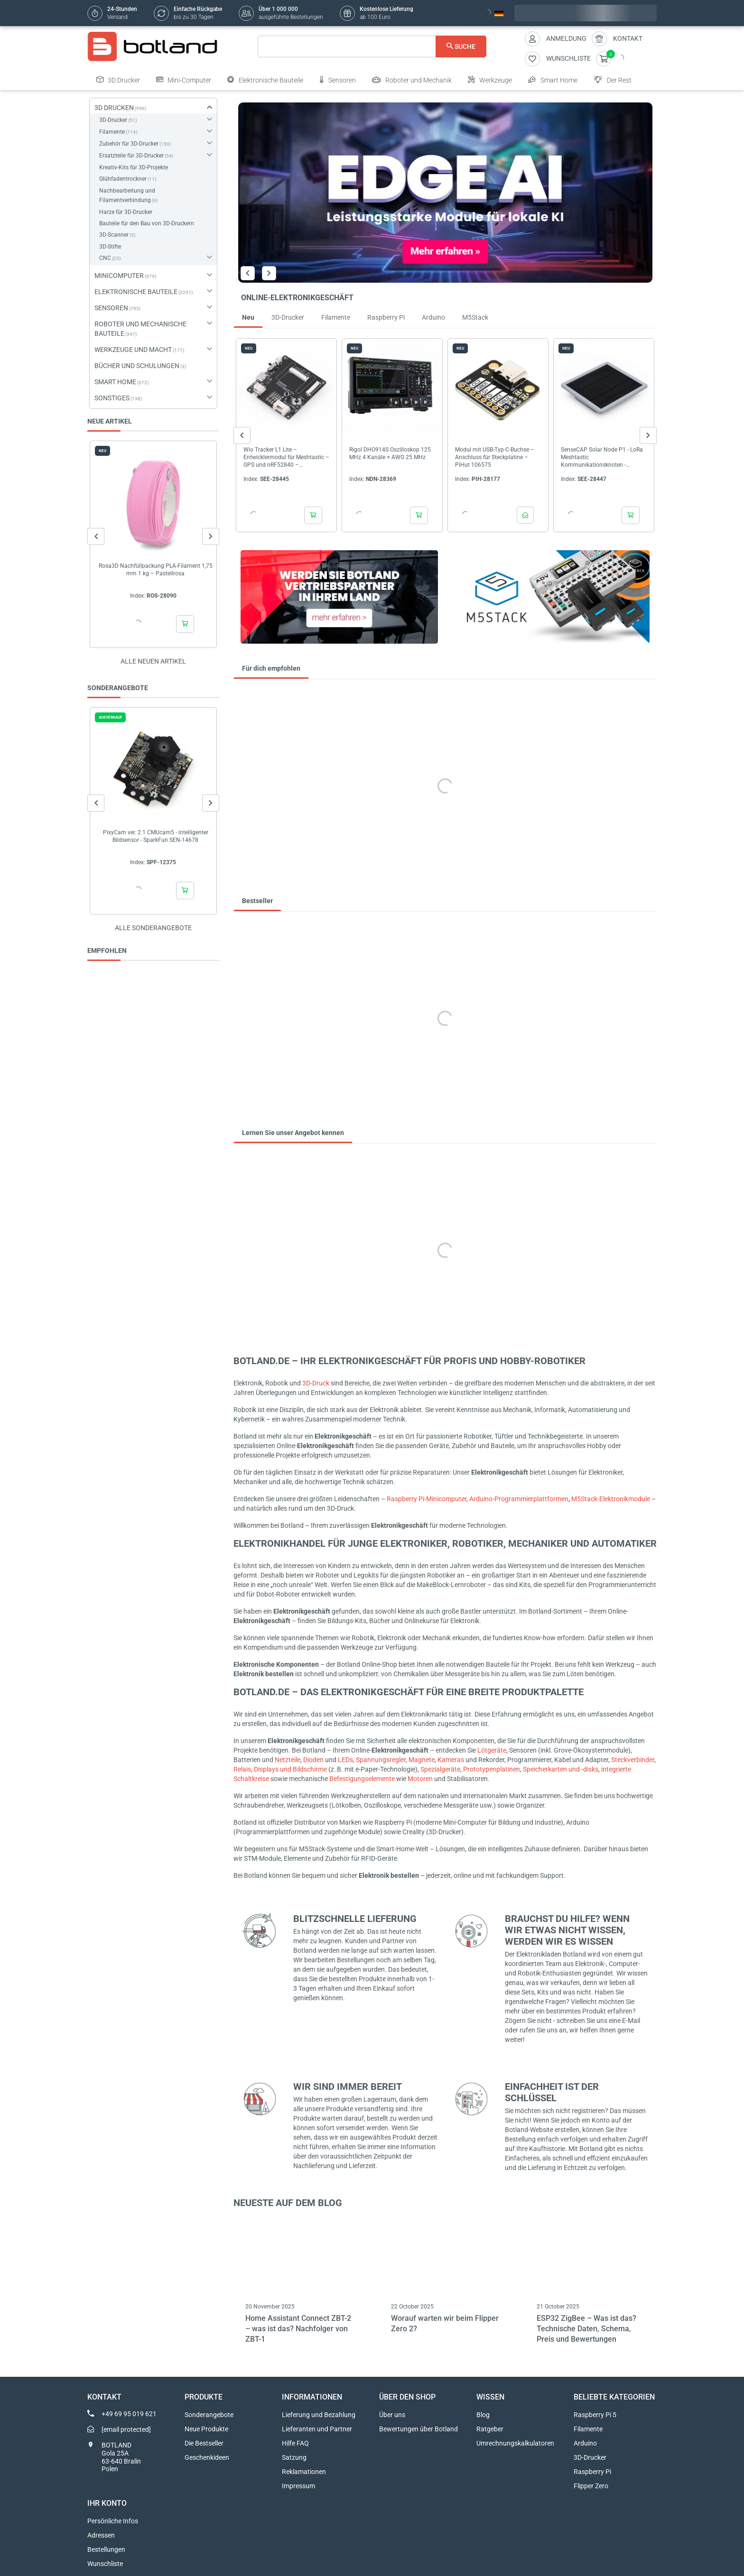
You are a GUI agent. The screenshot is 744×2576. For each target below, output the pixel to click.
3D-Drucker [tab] (287, 317)
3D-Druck (315, 1383)
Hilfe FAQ (295, 2443)
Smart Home (552, 79)
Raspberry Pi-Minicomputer (426, 1499)
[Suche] (372, 46)
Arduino (585, 2443)
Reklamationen (304, 2471)
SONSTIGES (112, 398)
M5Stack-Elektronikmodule (610, 1499)
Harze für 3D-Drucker (125, 212)
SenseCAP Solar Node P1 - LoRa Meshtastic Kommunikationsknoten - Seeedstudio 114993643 (602, 457)
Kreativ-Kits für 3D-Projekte (133, 167)
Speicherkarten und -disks (560, 1769)
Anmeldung (566, 38)
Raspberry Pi (592, 2471)
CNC (105, 258)
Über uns (392, 2415)
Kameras (450, 1759)
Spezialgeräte (440, 1769)
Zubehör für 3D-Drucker (128, 143)
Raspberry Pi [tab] (386, 317)
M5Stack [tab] (475, 317)
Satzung (294, 2457)
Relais (242, 1769)
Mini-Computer (183, 79)
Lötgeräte (491, 1750)
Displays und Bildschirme (290, 1769)
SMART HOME (115, 382)
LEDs (345, 1759)
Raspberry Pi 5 (595, 2415)
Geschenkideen (207, 2457)
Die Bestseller (204, 2443)
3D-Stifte (110, 246)
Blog (483, 2415)
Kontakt (627, 38)
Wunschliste (105, 2563)
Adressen (101, 2535)
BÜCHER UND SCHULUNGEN (136, 365)
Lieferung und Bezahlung (318, 2415)
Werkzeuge (490, 79)
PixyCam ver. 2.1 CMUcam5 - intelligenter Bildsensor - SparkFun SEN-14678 (155, 836)
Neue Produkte (206, 2429)
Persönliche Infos (112, 2521)
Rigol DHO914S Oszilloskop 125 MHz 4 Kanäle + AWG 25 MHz (390, 453)
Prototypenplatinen (491, 1769)
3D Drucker (118, 79)
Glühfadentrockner (123, 178)
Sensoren (337, 79)
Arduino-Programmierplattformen (518, 1499)
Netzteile (287, 1759)
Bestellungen (106, 2549)
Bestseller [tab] (257, 901)
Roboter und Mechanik (412, 79)
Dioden (313, 1759)
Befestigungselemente (362, 1778)
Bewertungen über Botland (418, 2429)
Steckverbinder (632, 1759)
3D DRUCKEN (114, 107)
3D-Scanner (114, 234)
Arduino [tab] (433, 317)
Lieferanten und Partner (317, 2429)
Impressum (298, 2486)
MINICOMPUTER (119, 275)
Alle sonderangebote (153, 928)
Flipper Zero (591, 2486)
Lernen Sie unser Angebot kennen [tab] (293, 1132)
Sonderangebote (209, 2415)
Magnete (422, 1759)
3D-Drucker (113, 120)
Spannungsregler (381, 1759)
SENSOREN (111, 308)
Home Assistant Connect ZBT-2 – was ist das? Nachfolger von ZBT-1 (298, 2329)
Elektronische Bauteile (265, 79)
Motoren (420, 1778)
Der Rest (613, 79)
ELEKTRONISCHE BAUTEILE (135, 291)
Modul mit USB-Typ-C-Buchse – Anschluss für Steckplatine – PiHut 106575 (494, 457)
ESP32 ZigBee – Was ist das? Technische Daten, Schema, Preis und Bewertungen (586, 2329)
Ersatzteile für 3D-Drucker (131, 155)
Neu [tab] (248, 317)
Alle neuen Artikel (153, 661)
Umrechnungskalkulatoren (515, 2443)
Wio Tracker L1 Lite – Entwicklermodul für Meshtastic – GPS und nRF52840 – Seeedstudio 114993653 (286, 457)
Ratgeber (489, 2429)
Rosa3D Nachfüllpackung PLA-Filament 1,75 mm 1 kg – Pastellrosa (156, 570)
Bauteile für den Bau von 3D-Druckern (146, 223)
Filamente (112, 132)
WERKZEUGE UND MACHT (133, 349)
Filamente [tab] (335, 317)
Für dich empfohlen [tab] (271, 668)
